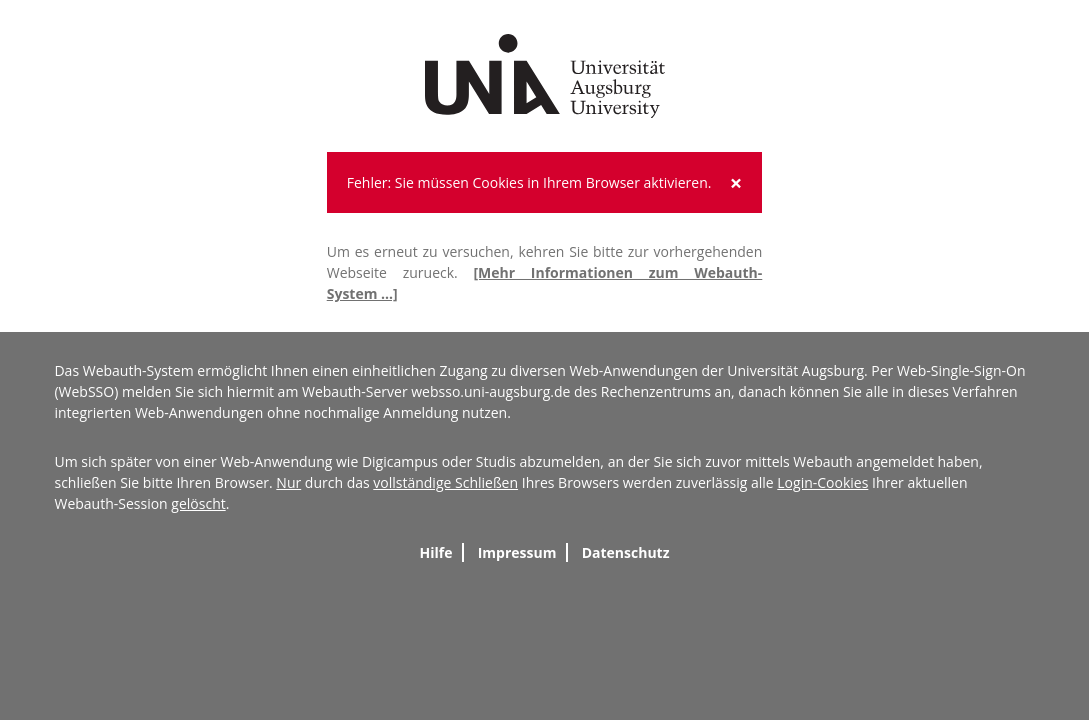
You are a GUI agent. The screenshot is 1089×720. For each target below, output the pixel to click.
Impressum (517, 552)
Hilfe (435, 552)
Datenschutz (626, 552)
